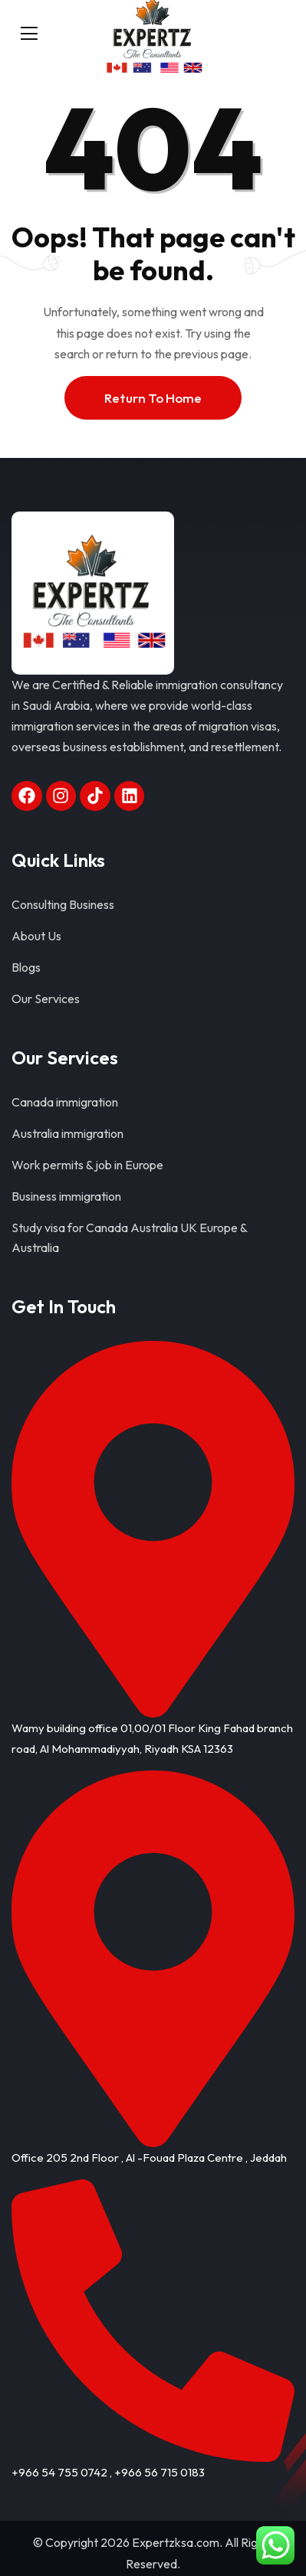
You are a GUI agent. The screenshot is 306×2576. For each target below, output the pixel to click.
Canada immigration (65, 1102)
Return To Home (153, 398)
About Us (36, 935)
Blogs (26, 967)
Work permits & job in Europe (87, 1164)
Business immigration (66, 1196)
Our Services (46, 998)
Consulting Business (63, 904)
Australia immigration (67, 1133)
